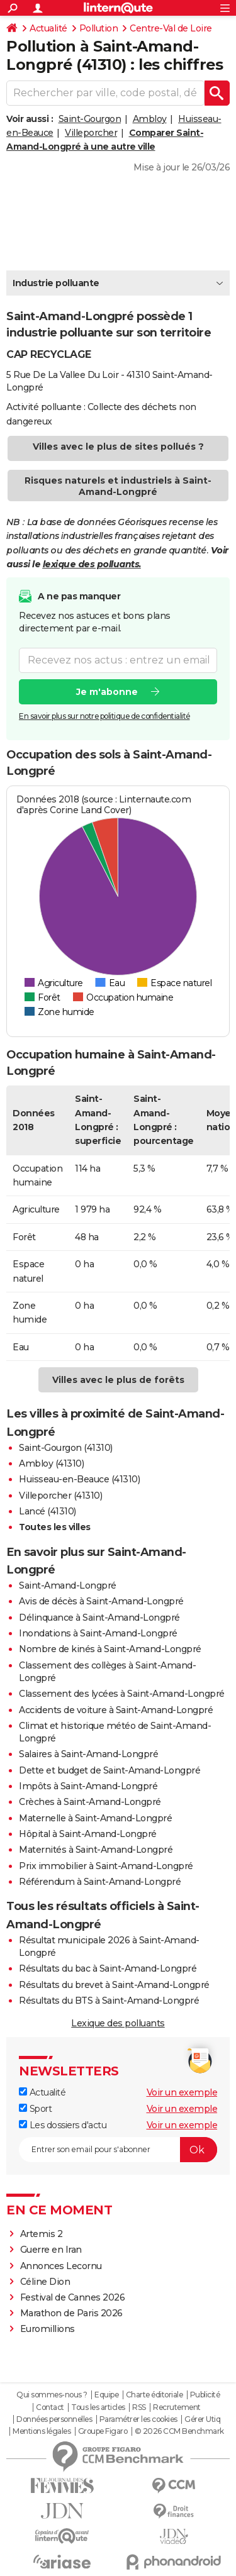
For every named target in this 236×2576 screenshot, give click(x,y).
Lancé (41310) (47, 1511)
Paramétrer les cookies (138, 2419)
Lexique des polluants (118, 2023)
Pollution (98, 28)
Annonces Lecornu (61, 2266)
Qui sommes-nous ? (51, 2394)
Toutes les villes (55, 1527)
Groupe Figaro (103, 2431)
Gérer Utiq (202, 2419)
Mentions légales (41, 2431)
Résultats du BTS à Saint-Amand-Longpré (109, 2000)
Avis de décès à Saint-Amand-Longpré (101, 1601)
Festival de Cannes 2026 (72, 2297)
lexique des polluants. (92, 564)
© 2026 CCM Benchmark (179, 2431)
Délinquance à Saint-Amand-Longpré (99, 1617)
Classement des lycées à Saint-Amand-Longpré (122, 1693)
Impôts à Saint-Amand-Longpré (88, 1786)
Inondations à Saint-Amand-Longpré (98, 1633)
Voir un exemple (182, 2092)
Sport (35, 2108)
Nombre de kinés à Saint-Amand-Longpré (110, 1649)
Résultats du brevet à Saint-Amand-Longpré (114, 1984)
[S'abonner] (118, 2149)
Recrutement (177, 2407)
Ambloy (150, 119)
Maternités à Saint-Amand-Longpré (95, 1849)
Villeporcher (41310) (60, 1495)
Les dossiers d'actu (62, 2125)
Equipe (106, 2394)
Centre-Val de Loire (171, 28)
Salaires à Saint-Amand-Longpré (88, 1754)
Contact (50, 2407)
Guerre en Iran (51, 2249)
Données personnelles (54, 2419)
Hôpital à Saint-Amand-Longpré (88, 1834)
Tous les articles (98, 2407)
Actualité (48, 28)
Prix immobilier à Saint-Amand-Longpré (106, 1866)
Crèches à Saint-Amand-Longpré (90, 1801)
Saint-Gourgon (90, 119)
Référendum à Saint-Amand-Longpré (100, 1881)
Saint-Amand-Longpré (67, 1585)
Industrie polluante (56, 283)
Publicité (205, 2394)
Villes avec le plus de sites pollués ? (118, 446)
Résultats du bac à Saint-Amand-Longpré (107, 1968)
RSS (139, 2407)
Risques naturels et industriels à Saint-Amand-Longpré (118, 486)
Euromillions (47, 2328)
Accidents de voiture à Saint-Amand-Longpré (116, 1710)
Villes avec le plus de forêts (118, 1379)
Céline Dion (45, 2281)
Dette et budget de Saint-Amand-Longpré (109, 1770)
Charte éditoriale (154, 2394)
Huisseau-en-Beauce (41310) (79, 1479)
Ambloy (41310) (51, 1463)
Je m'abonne (107, 691)
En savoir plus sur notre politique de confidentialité (104, 715)
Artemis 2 (41, 2234)
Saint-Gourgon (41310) (66, 1447)
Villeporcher (91, 132)
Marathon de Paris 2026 (71, 2313)
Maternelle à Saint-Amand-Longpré (95, 1818)
